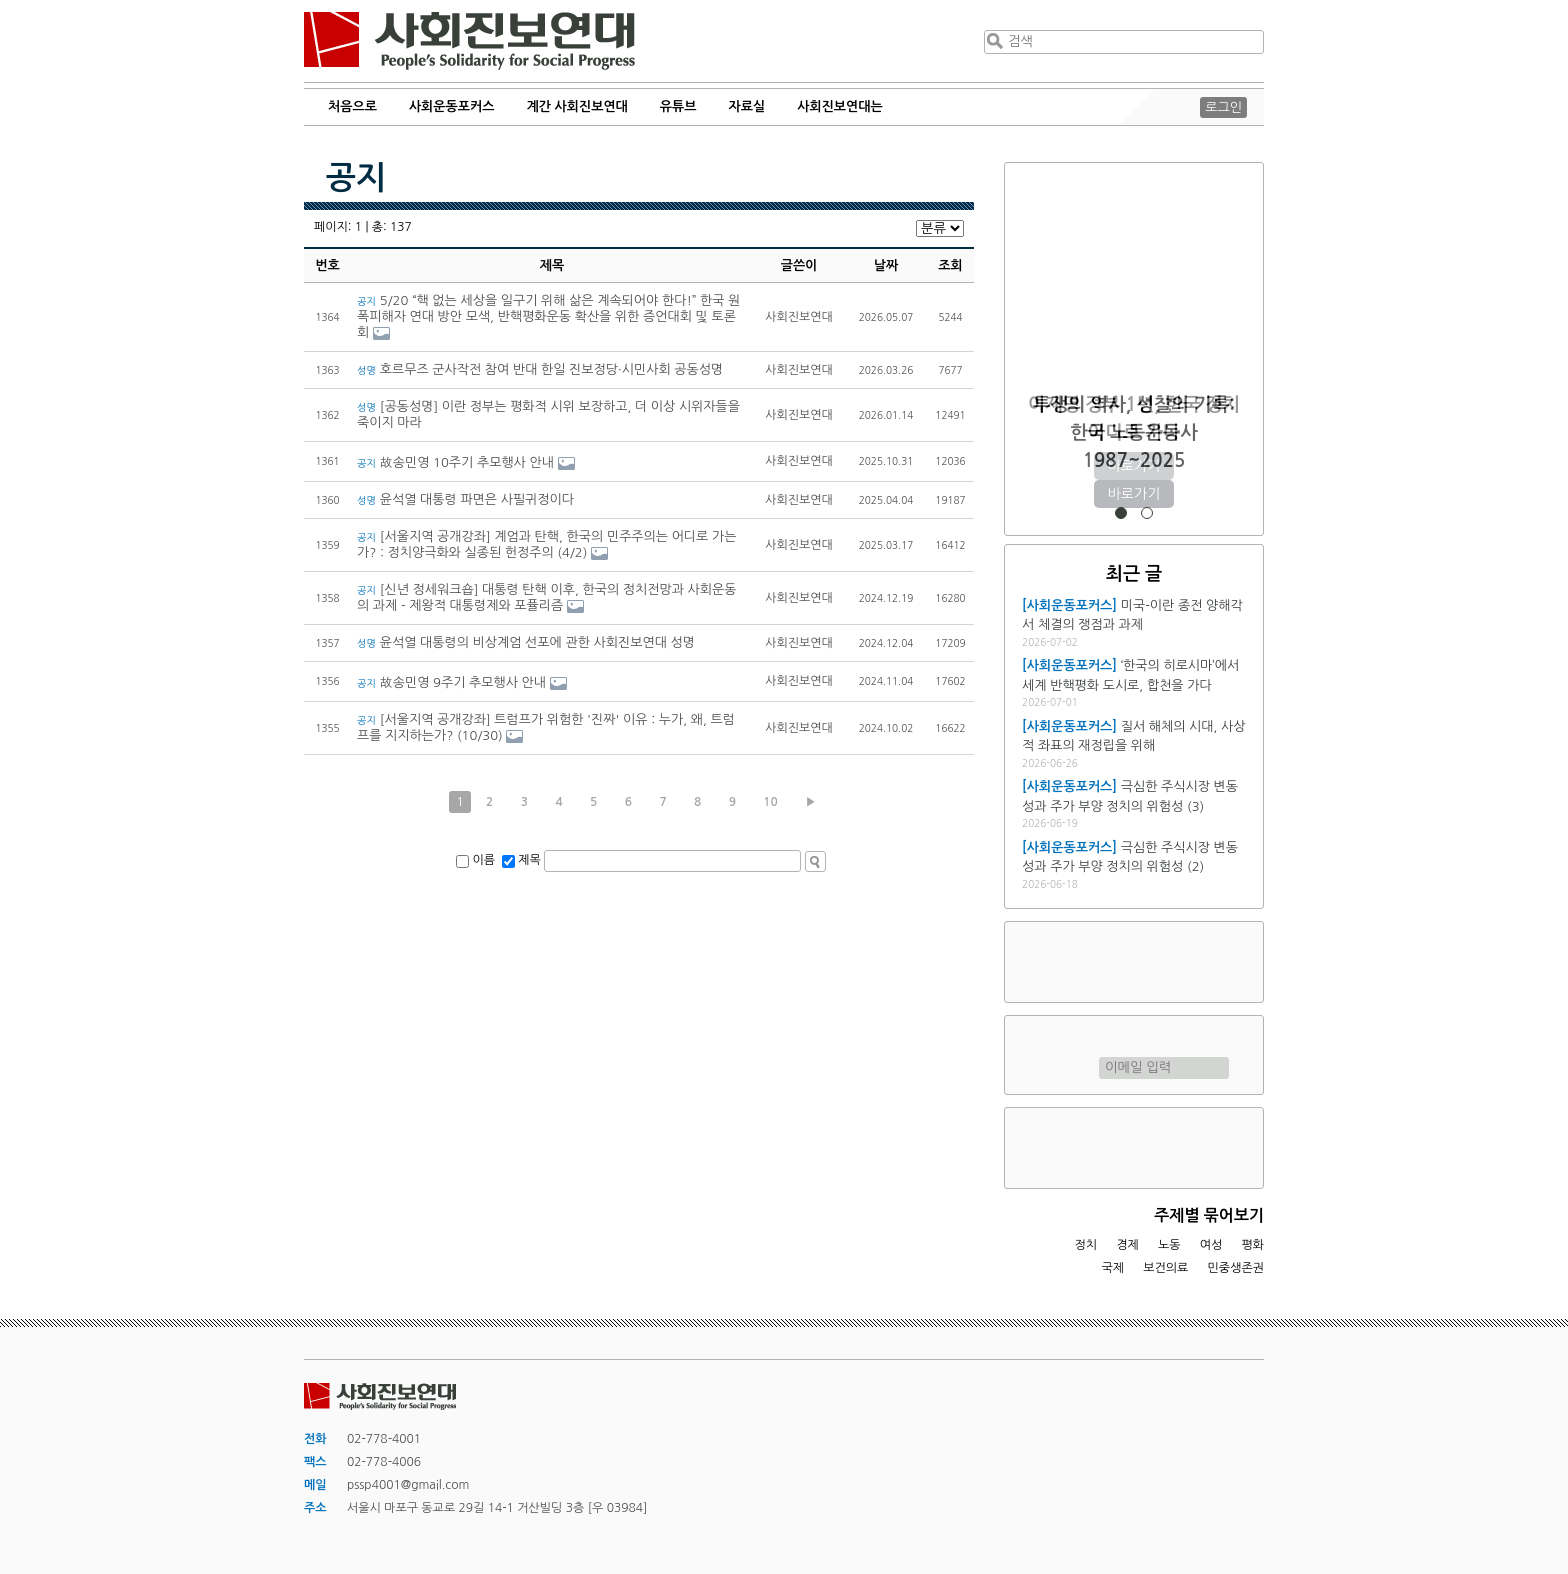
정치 (1085, 1245)
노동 (1169, 1245)
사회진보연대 (469, 41)
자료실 (747, 106)
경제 (1127, 1245)
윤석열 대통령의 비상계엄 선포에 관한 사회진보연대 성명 (529, 642)
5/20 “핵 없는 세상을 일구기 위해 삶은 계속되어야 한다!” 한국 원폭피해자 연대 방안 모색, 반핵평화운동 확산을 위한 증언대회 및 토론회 (548, 316)
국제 (1113, 1268)
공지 (356, 178)
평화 (1252, 1245)
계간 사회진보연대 (576, 106)
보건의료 (1165, 1268)
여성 (1211, 1245)
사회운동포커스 (452, 106)
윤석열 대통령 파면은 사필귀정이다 (465, 499)
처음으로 (352, 106)
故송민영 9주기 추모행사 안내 (451, 682)
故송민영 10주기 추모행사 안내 (455, 462)
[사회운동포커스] (1069, 605)
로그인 (1223, 107)
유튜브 (678, 106)
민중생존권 (1236, 1268)
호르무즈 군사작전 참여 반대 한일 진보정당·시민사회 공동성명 (540, 369)
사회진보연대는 (840, 106)
